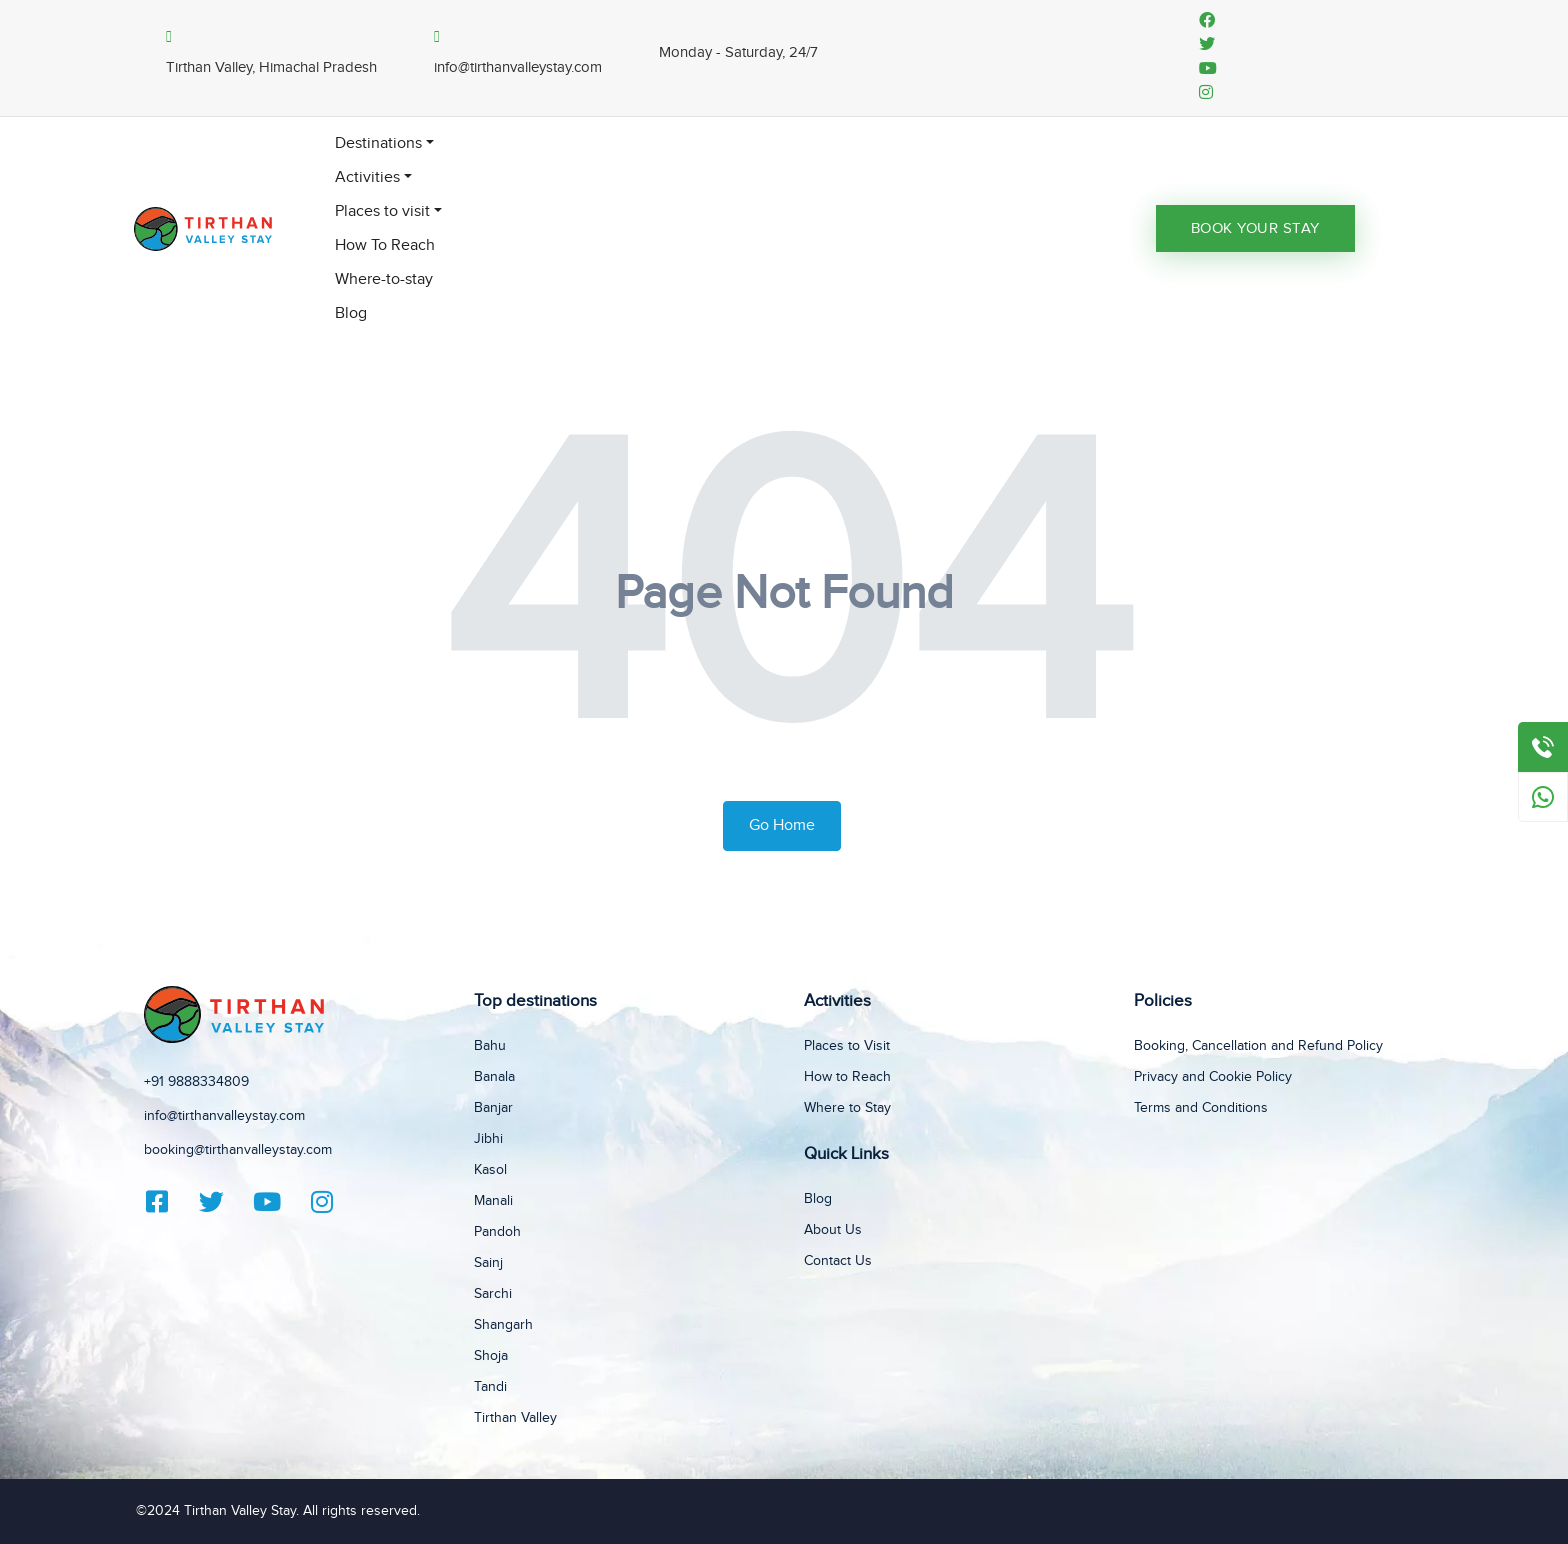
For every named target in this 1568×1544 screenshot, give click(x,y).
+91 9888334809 (196, 1082)
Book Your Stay (1255, 228)
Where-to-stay (384, 279)
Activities (367, 177)
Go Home (782, 825)
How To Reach (385, 245)
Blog (351, 313)
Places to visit (382, 211)
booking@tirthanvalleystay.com (238, 1150)
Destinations (378, 143)
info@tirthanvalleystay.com (224, 1116)
